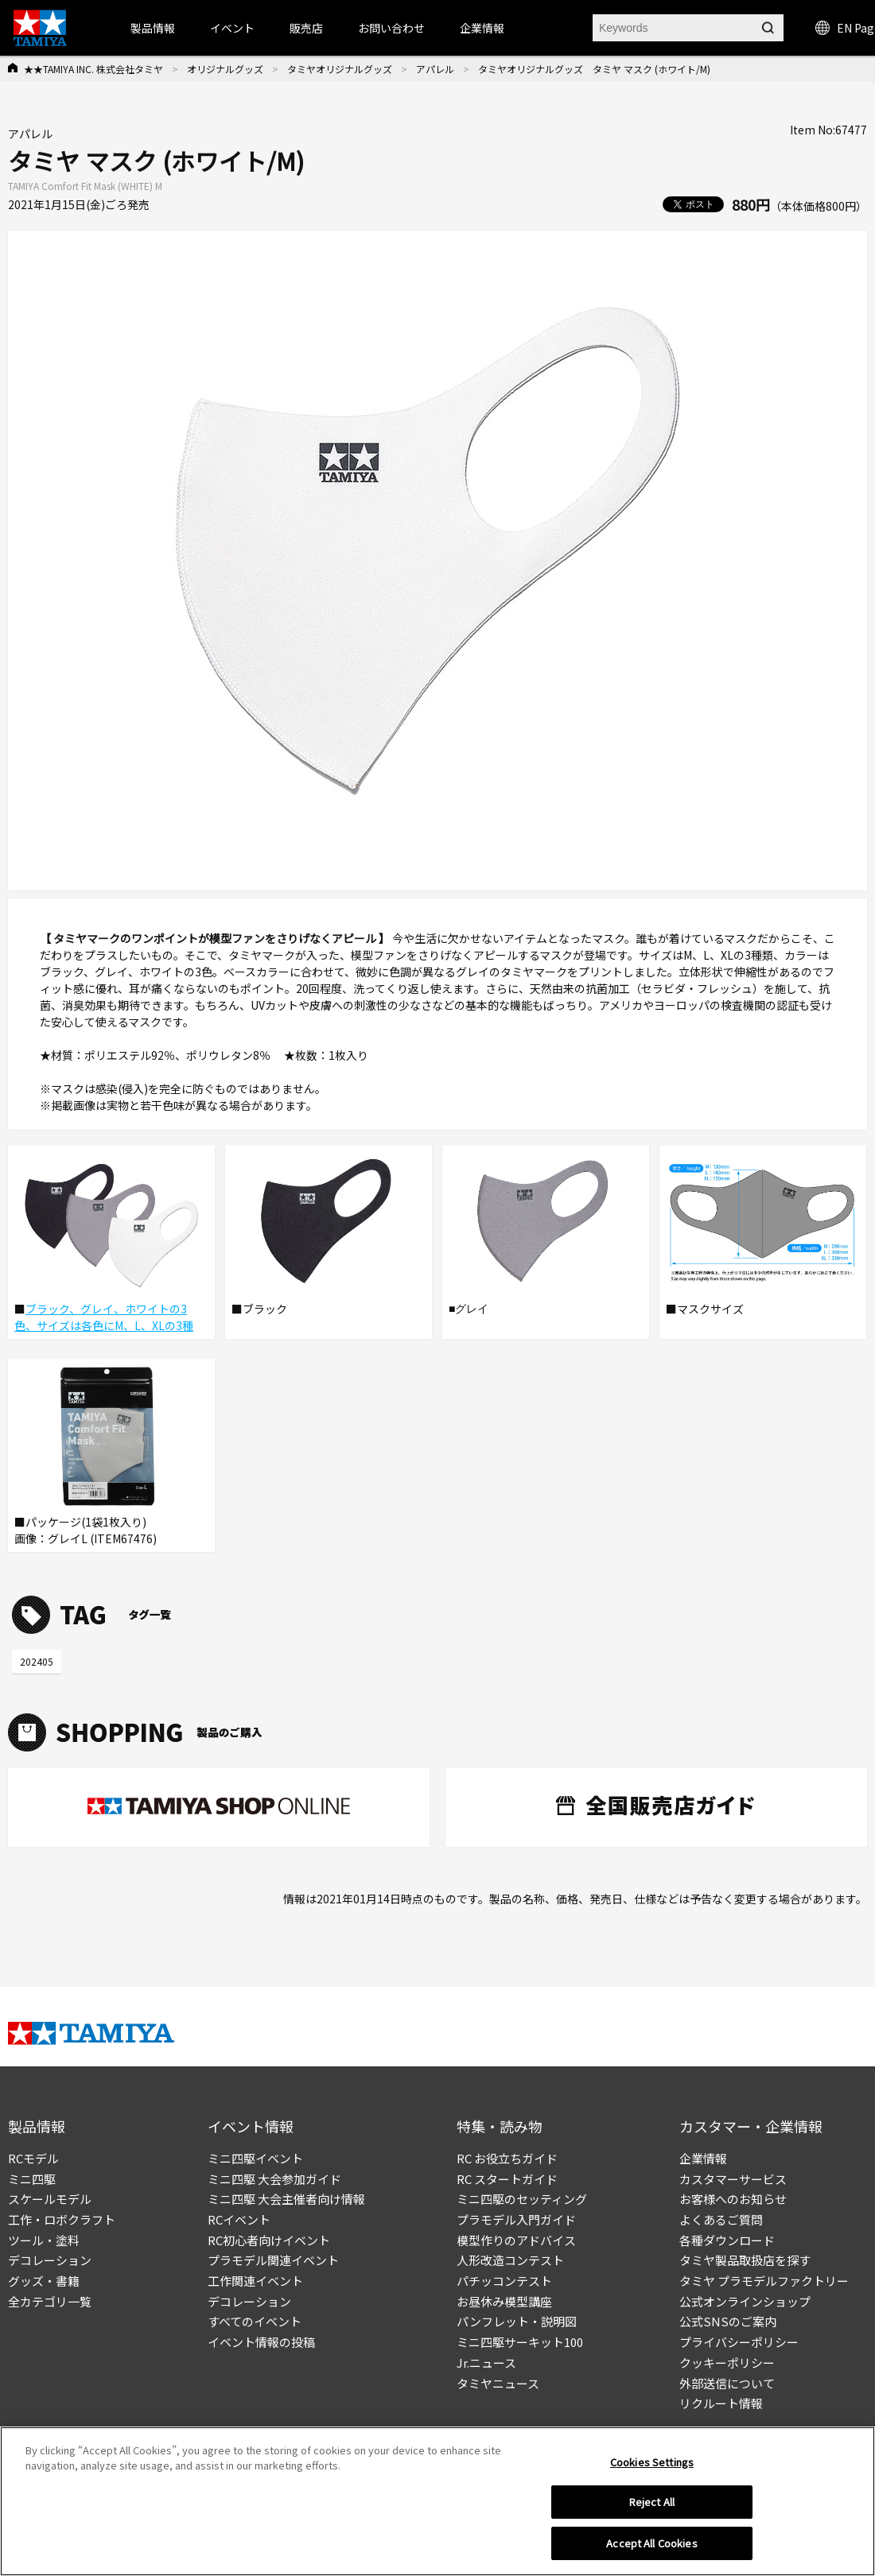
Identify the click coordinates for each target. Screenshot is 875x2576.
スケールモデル (49, 2198)
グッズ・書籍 (44, 2280)
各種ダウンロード (727, 2240)
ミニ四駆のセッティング (522, 2198)
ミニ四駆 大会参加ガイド (274, 2179)
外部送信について (727, 2383)
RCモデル (33, 2158)
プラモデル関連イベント (273, 2260)
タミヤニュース (498, 2383)
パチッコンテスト (504, 2280)
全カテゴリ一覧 (49, 2301)
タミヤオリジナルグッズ (339, 69)
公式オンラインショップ (745, 2301)
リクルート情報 (721, 2403)
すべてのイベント (254, 2321)
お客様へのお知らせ (733, 2198)
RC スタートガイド (507, 2179)
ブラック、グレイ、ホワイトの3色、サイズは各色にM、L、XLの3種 (103, 1317)
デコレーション (49, 2260)
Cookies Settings (652, 2467)
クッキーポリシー (727, 2362)
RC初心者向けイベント (269, 2240)
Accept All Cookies (651, 2549)
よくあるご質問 (721, 2219)
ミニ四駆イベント (255, 2158)
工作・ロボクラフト (61, 2219)
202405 (36, 1661)
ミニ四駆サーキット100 (520, 2342)
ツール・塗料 (44, 2240)
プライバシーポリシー (739, 2342)
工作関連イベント (255, 2280)
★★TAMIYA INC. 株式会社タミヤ (93, 69)
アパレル (435, 69)
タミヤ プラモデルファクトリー (764, 2280)
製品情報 (152, 28)
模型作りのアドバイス (516, 2240)
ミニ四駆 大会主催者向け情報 (286, 2198)
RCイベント (239, 2219)
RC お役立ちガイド (507, 2158)
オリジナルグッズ (225, 69)
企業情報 (703, 2158)
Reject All (652, 2508)
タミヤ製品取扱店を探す (745, 2260)
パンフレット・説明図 (517, 2321)
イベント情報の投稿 (261, 2342)
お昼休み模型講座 (504, 2301)
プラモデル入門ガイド (516, 2219)
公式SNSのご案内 (727, 2321)
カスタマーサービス (733, 2179)
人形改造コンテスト (510, 2260)
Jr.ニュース (486, 2362)
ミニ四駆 (32, 2179)
